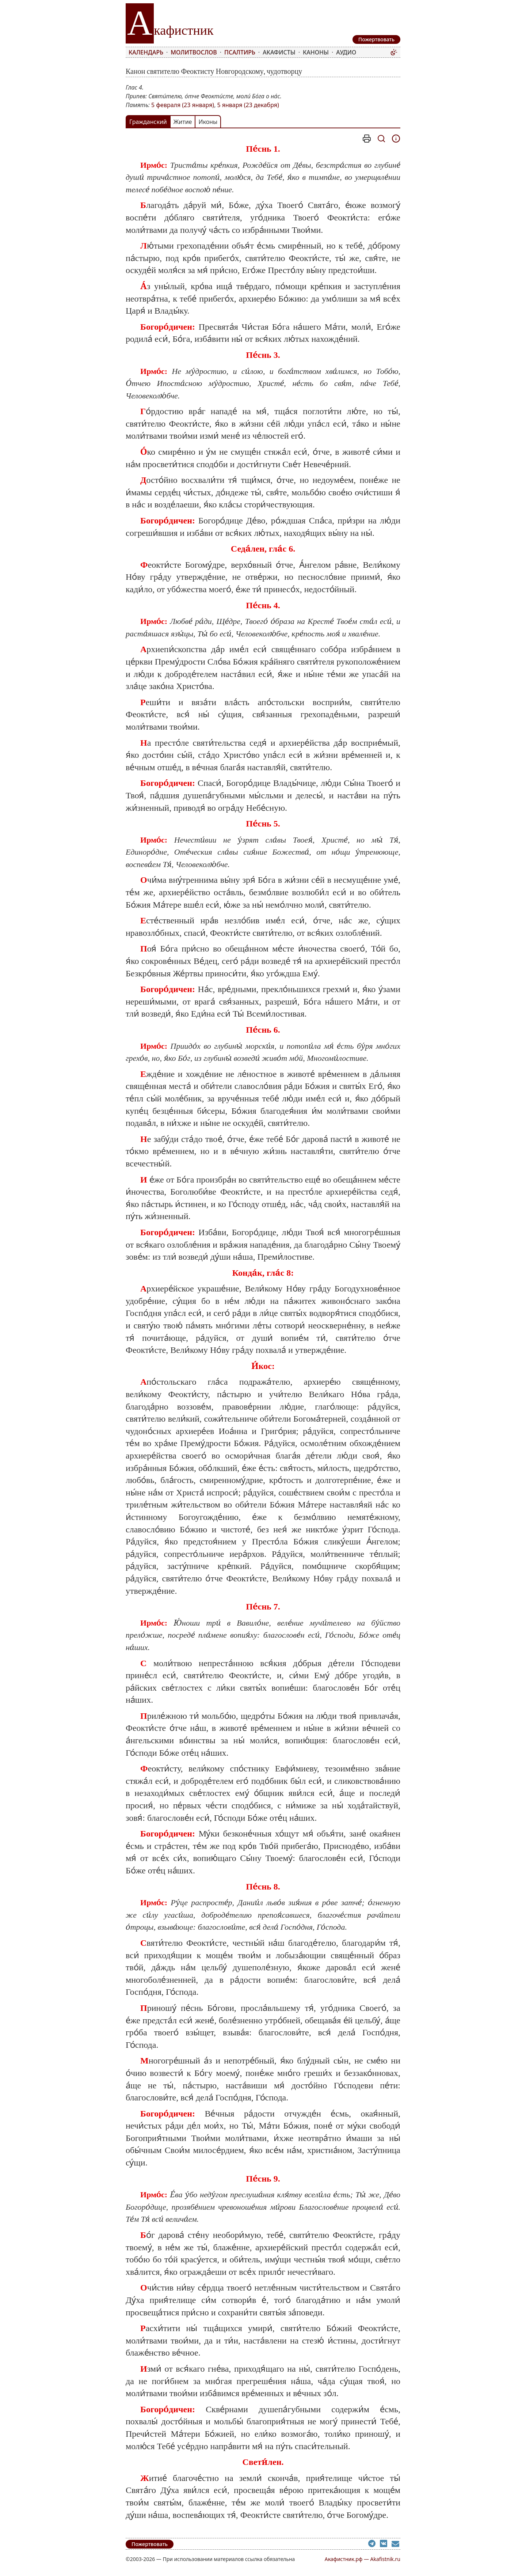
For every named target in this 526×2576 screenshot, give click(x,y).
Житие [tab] (183, 122)
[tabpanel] (263, 1327)
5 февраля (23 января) (182, 105)
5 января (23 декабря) (248, 105)
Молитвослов (194, 52)
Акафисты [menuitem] (279, 52)
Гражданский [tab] (148, 122)
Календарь (146, 52)
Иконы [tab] (207, 122)
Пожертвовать (150, 2544)
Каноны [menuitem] (316, 52)
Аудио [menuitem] (346, 52)
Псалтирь (239, 52)
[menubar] (258, 52)
